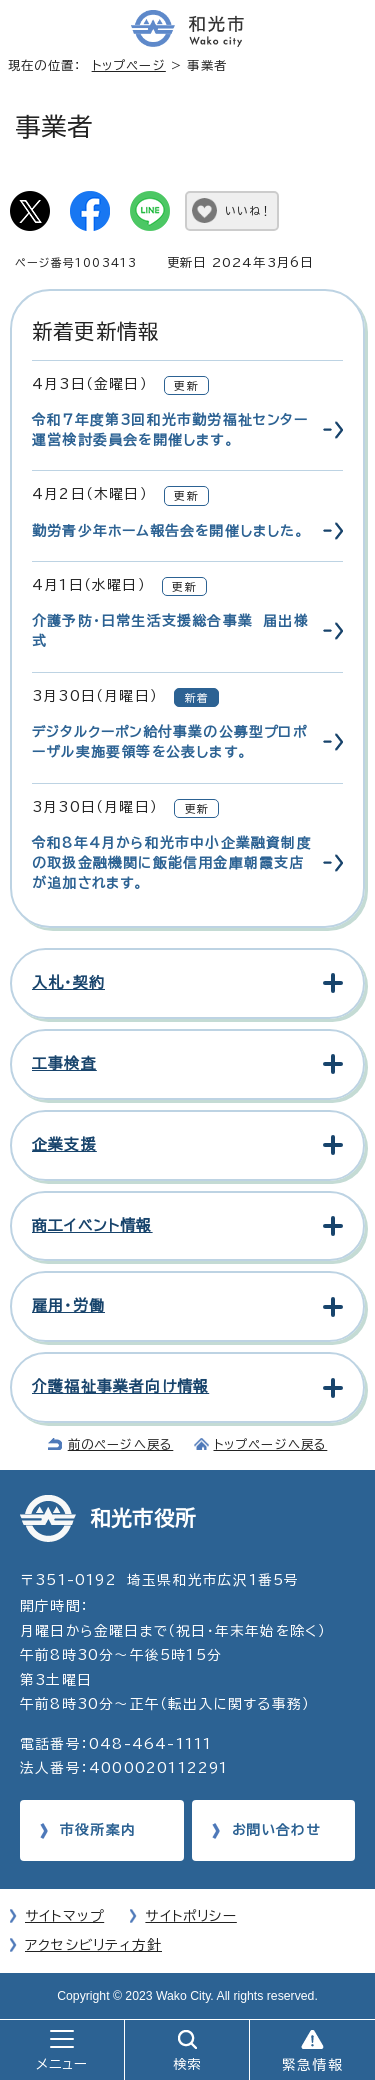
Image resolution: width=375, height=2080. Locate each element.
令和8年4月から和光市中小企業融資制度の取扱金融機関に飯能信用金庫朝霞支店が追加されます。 (172, 863)
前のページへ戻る (121, 1444)
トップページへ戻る (271, 1444)
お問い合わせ (276, 1830)
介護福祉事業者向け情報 (120, 1386)
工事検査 (64, 1063)
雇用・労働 (68, 1305)
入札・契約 (68, 982)
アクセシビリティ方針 (93, 1945)
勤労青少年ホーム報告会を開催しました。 (168, 531)
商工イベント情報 (92, 1225)
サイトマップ (64, 1916)
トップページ (129, 65)
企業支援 (64, 1144)
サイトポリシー (190, 1916)
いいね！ (248, 210)
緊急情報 (312, 2065)
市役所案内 (98, 1830)
